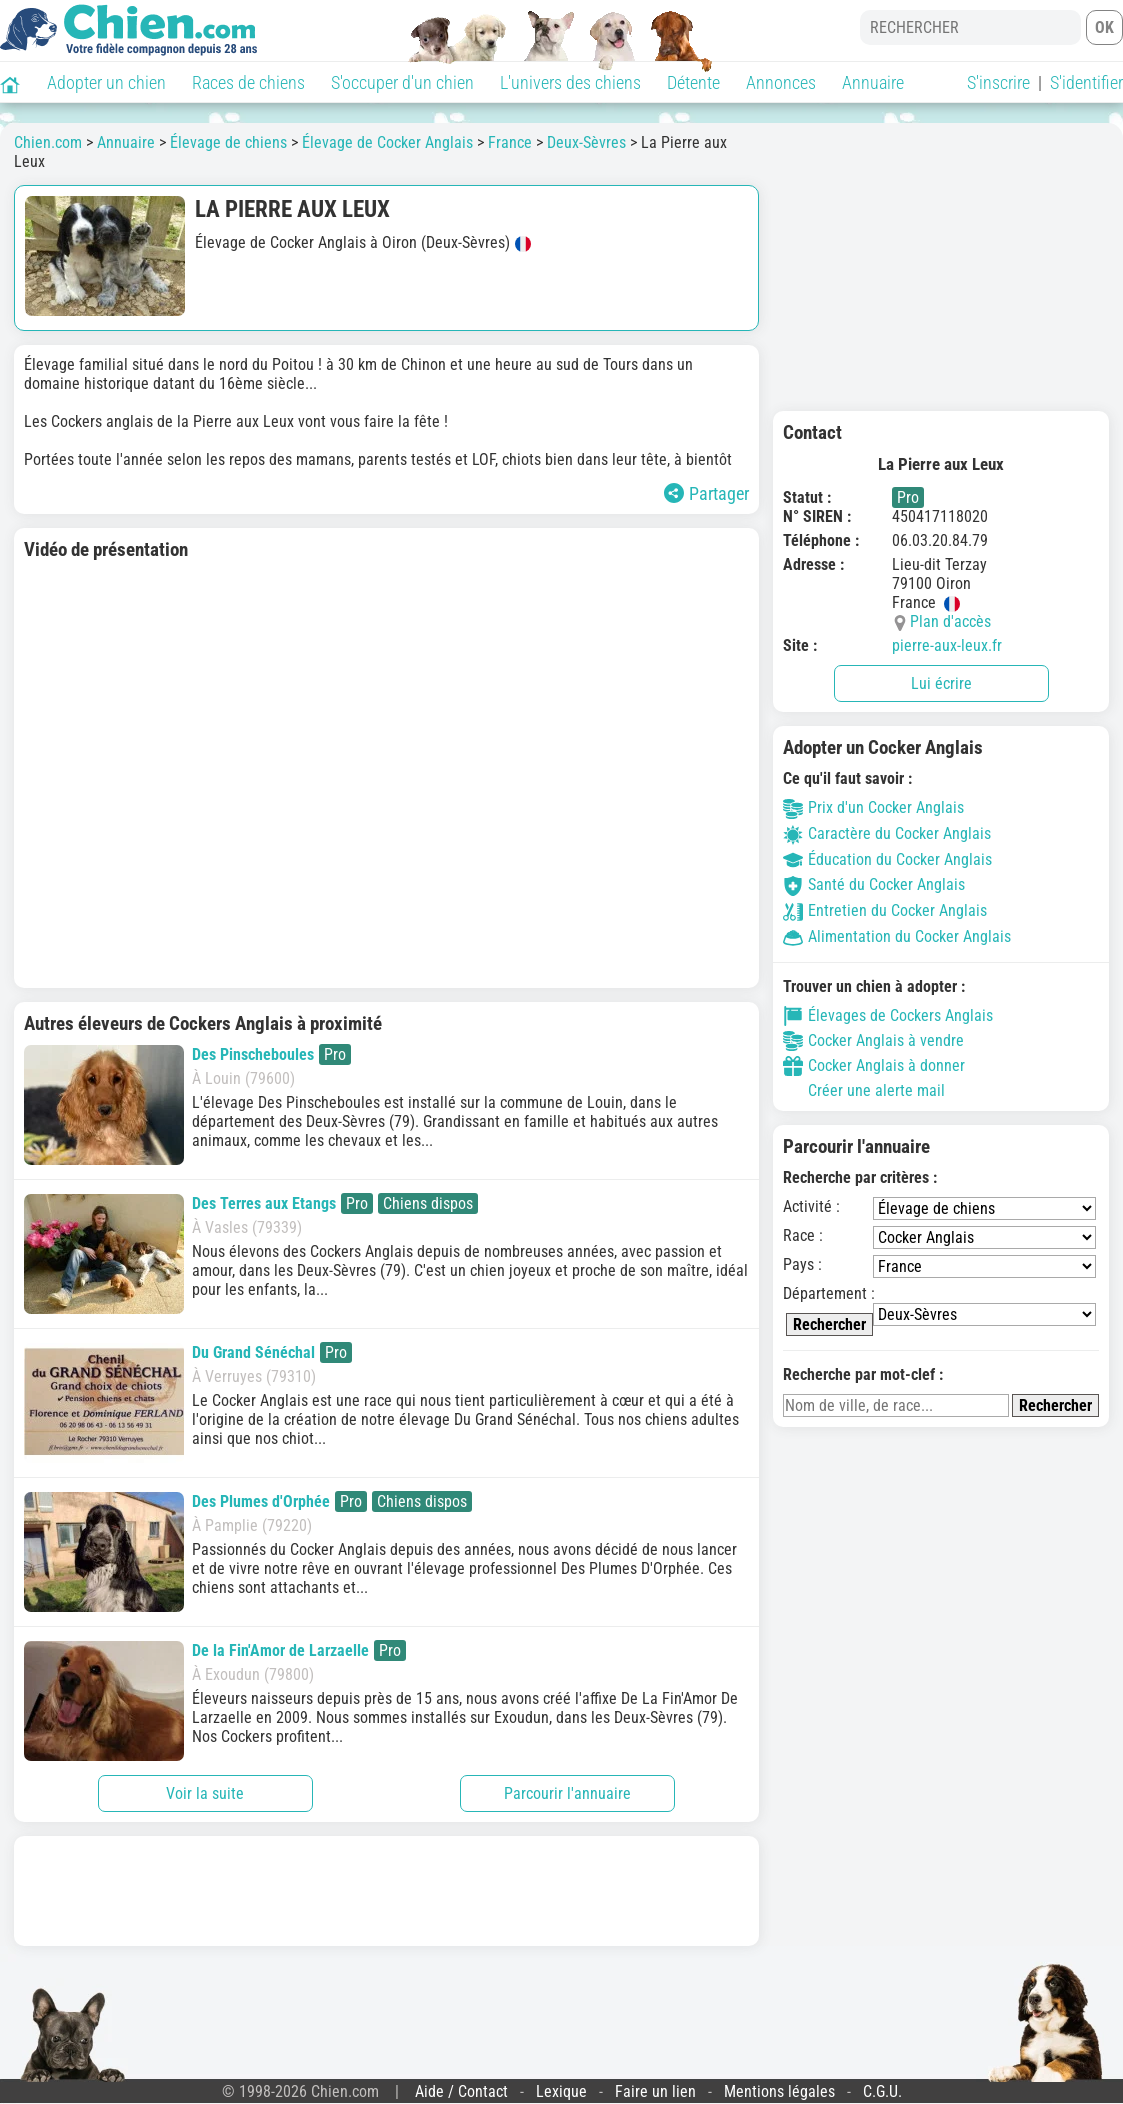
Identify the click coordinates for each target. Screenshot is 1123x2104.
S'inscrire (998, 82)
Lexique (561, 2091)
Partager (706, 493)
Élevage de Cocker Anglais (387, 142)
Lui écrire (941, 683)
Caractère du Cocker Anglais (887, 833)
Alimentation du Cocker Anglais (897, 936)
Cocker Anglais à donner (874, 1066)
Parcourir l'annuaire (567, 1793)
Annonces (781, 82)
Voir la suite (205, 1793)
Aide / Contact (461, 2091)
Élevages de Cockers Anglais (888, 1016)
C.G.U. (882, 2091)
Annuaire (873, 82)
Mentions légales (779, 2091)
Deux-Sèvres (586, 142)
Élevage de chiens (228, 142)
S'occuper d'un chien (402, 82)
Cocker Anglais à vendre (873, 1041)
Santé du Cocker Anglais (874, 884)
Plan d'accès (950, 621)
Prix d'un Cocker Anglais (873, 807)
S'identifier (1086, 82)
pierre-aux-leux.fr (947, 645)
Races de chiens (248, 82)
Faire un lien (655, 2091)
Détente (693, 82)
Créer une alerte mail (864, 1091)
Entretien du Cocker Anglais (885, 910)
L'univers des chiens (570, 82)
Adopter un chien (106, 82)
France (510, 142)
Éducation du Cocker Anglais (887, 859)
